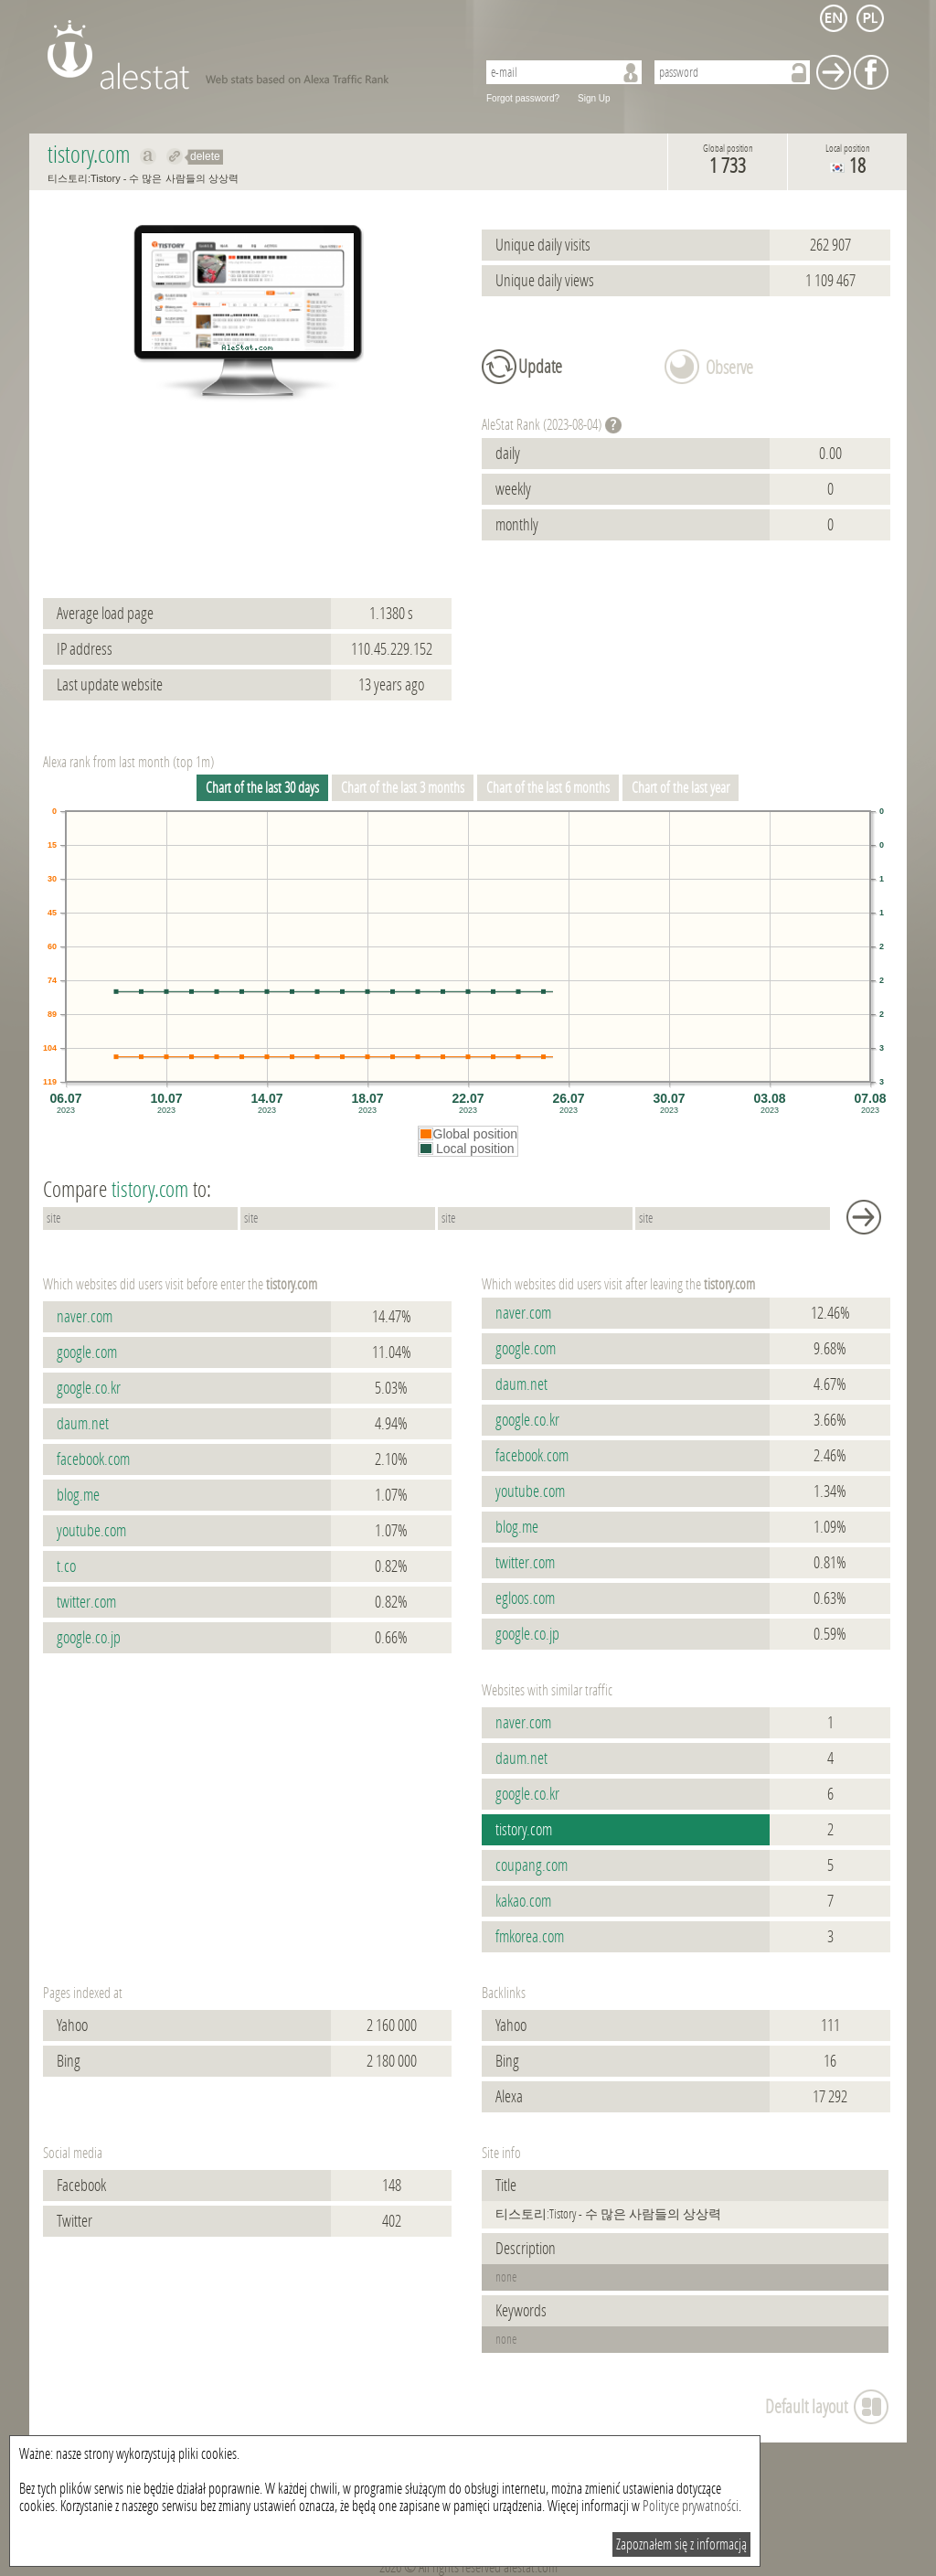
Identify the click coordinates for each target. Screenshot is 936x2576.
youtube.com (91, 1531)
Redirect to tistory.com (175, 156)
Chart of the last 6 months (548, 787)
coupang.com (531, 1865)
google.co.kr (89, 1388)
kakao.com (523, 1901)
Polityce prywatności (691, 2506)
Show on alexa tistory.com (148, 156)
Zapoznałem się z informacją (681, 2544)
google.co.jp (89, 1638)
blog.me (78, 1495)
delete (205, 156)
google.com (87, 1352)
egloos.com (525, 1598)
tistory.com (523, 1830)
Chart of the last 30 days (262, 787)
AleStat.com (251, 55)
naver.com (84, 1317)
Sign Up (594, 98)
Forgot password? (522, 98)
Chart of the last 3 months (402, 787)
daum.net (83, 1424)
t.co (66, 1566)
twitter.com (86, 1602)
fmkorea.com (529, 1937)
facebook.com (93, 1459)
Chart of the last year (680, 787)
